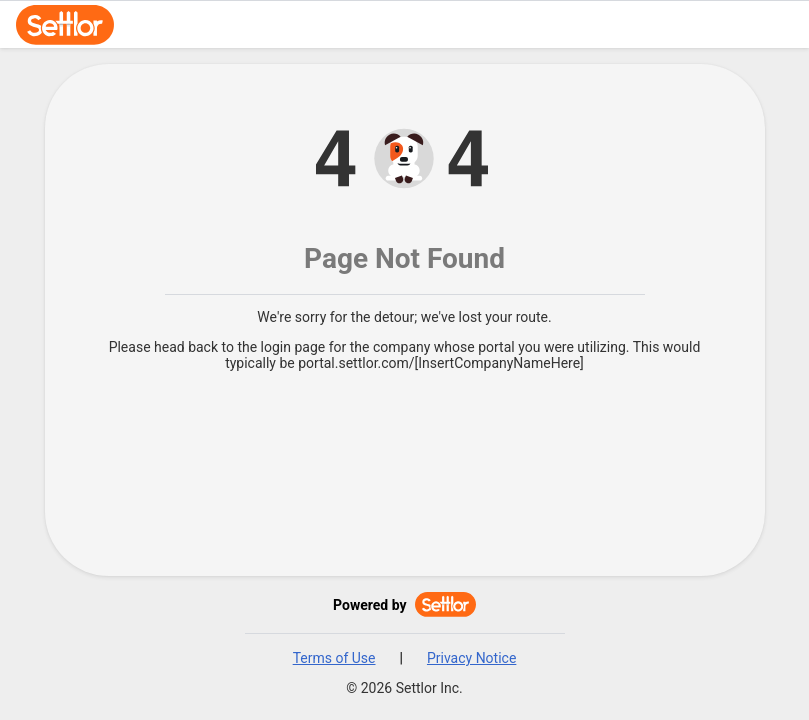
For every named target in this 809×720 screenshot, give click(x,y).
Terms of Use (334, 658)
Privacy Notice (471, 658)
